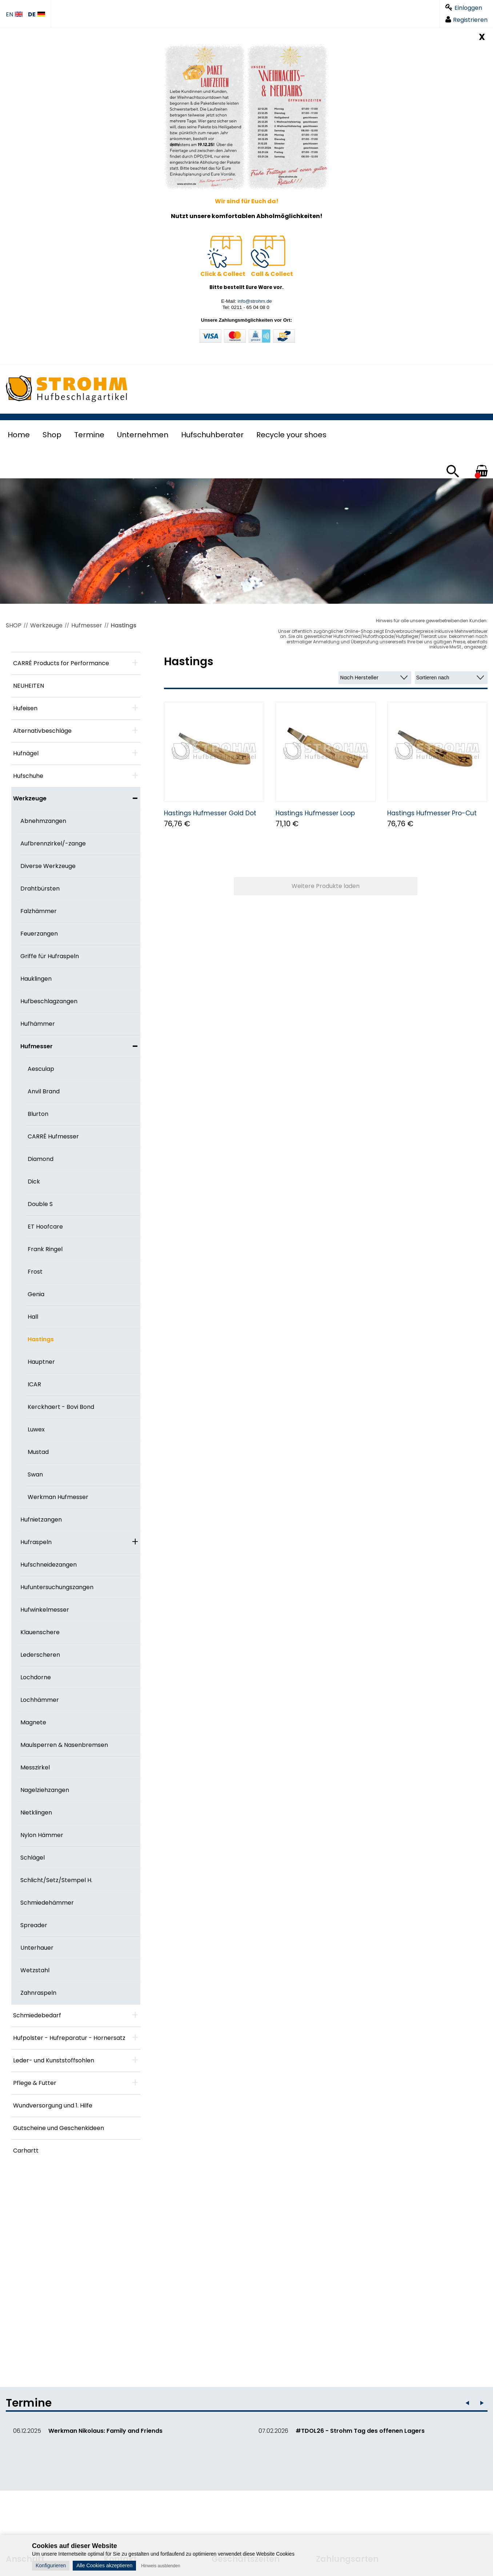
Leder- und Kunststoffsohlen (53, 2060)
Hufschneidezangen (48, 1564)
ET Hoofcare (45, 1226)
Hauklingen (36, 978)
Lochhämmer (39, 1700)
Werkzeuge (46, 625)
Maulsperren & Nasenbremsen (64, 1745)
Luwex (36, 1429)
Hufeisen (25, 708)
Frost (35, 1271)
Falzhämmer (38, 911)
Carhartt (26, 2150)
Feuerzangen (39, 933)
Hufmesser (86, 625)
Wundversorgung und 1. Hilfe (52, 2105)
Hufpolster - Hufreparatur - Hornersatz (69, 2038)
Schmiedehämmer (47, 1902)
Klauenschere (40, 1632)
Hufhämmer (37, 1024)
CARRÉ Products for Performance (61, 663)
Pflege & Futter (34, 2083)
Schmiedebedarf (37, 2015)
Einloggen (463, 8)
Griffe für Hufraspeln (49, 956)
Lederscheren (40, 1655)
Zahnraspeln (38, 1993)
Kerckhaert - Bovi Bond (61, 1407)
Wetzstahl (34, 1970)
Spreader (33, 1925)
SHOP (13, 625)
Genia (36, 1294)
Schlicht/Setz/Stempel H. (56, 1880)
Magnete (33, 1722)
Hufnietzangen (41, 1519)
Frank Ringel (45, 1249)
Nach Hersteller (359, 677)
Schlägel (32, 1857)
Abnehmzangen (43, 821)
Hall (33, 1317)
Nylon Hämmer (41, 1835)
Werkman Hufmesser (58, 1497)
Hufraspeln (36, 1542)
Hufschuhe (28, 776)
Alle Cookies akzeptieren (104, 2565)
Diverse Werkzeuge (48, 866)
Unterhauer (36, 1948)
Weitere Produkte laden (326, 886)
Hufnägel (26, 753)
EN (14, 15)
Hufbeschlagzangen (48, 1001)
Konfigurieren (51, 2565)
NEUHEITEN (28, 686)
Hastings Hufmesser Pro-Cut (432, 813)
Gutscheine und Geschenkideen (58, 2128)
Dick (34, 1181)
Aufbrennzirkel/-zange (53, 843)
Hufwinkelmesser (44, 1610)
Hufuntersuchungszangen (56, 1587)
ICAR (34, 1384)
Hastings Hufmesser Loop (315, 813)
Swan (35, 1474)
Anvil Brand (44, 1091)
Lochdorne (35, 1677)
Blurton (38, 1114)
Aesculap (41, 1069)
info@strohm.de (254, 301)
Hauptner (41, 1362)
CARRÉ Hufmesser (53, 1136)
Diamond (40, 1159)
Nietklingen (36, 1812)
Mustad (38, 1452)
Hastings (124, 625)
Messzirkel (35, 1767)
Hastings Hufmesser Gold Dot (210, 813)
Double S (40, 1204)
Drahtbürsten (40, 888)
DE (36, 15)
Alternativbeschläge (42, 731)
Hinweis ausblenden (160, 2565)
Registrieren (466, 20)
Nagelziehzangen (44, 1790)
